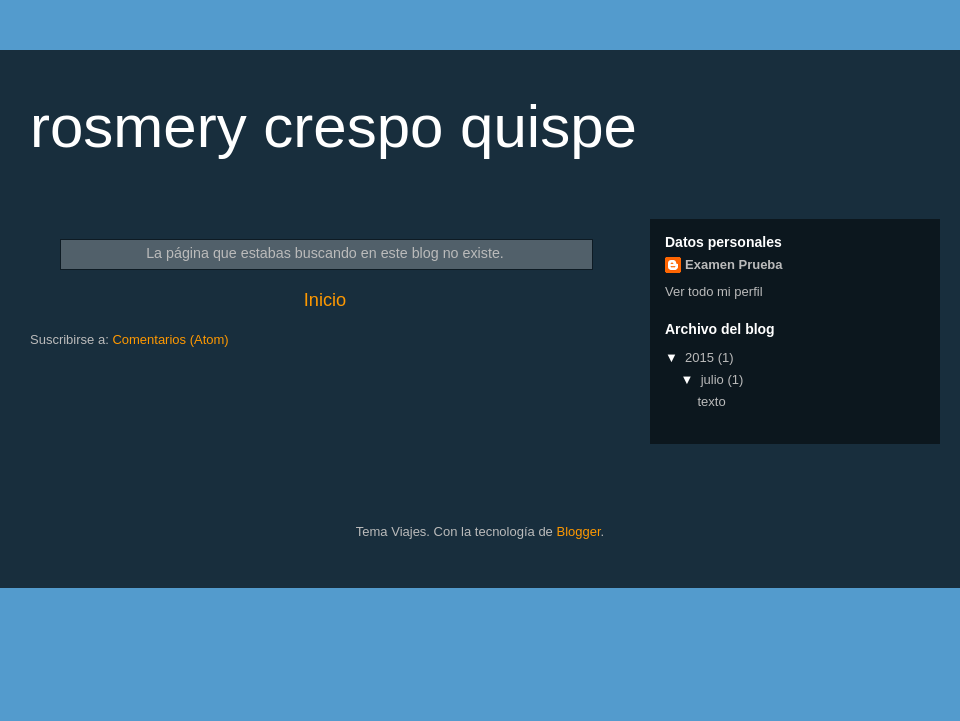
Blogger (578, 531)
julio (714, 379)
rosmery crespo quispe (333, 126)
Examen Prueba (734, 264)
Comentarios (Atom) (170, 339)
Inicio (325, 300)
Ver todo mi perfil (714, 291)
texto (711, 401)
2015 (701, 357)
